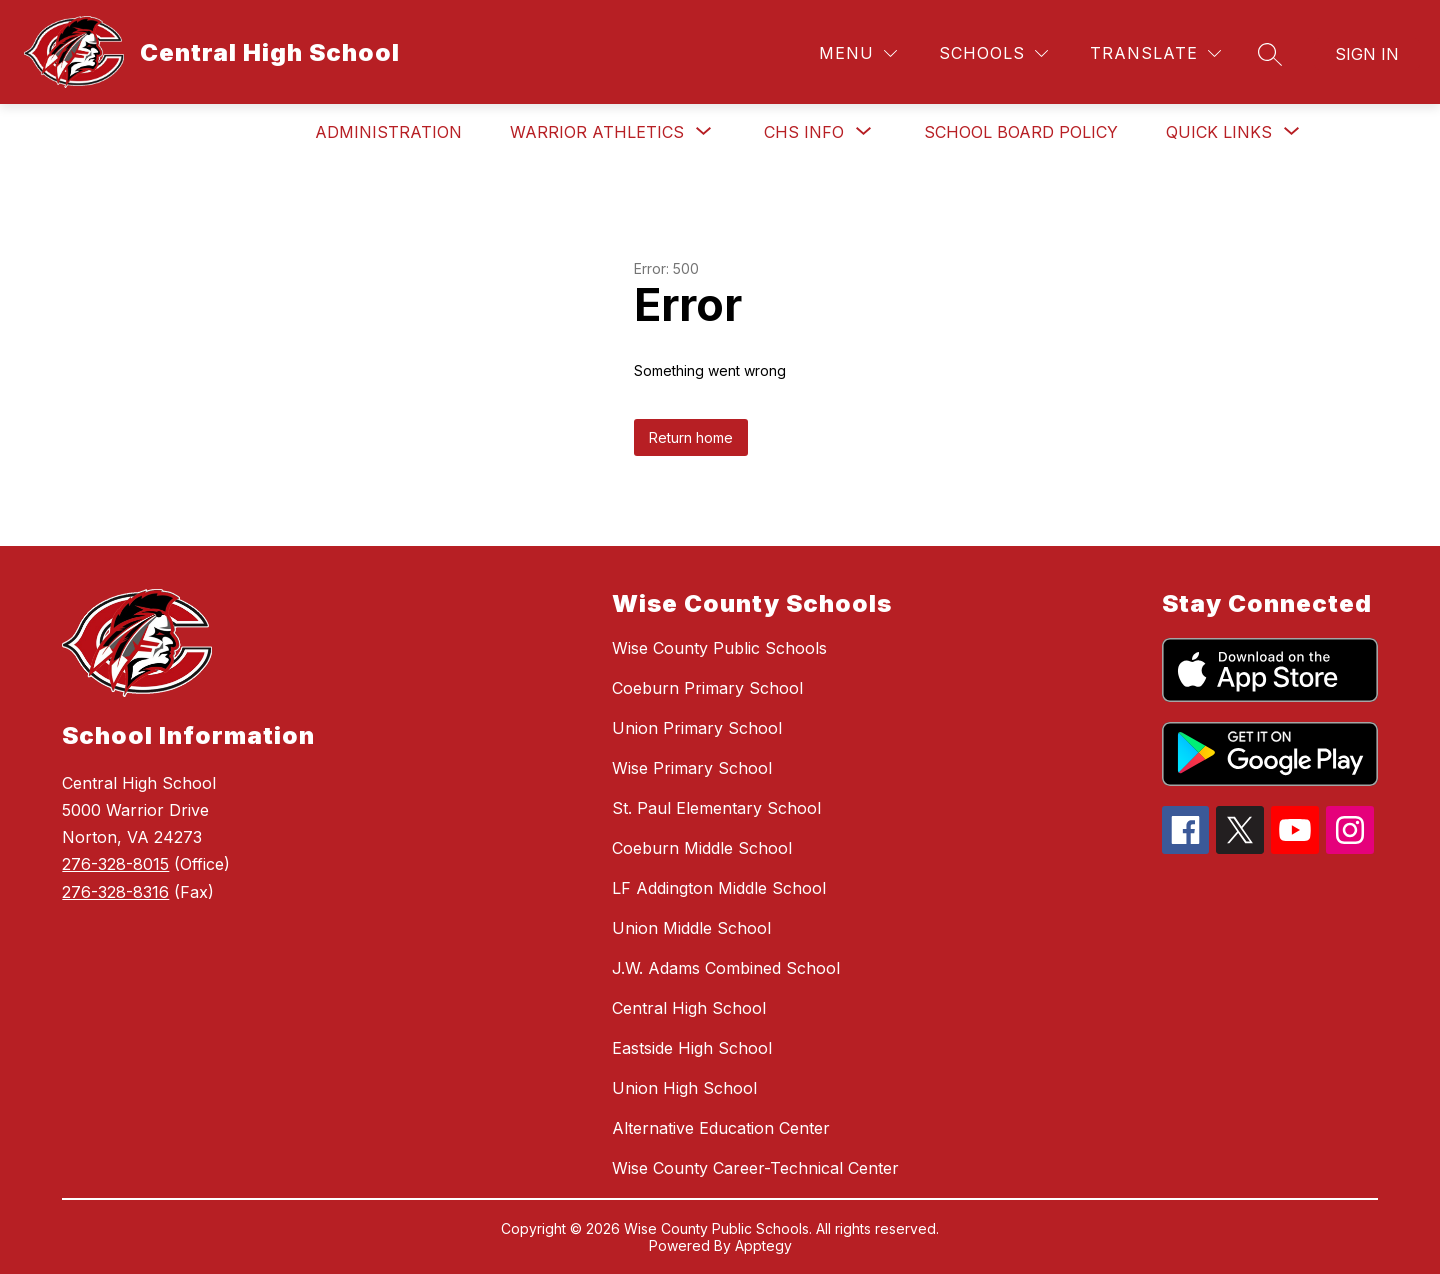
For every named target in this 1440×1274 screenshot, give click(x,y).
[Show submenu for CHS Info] (804, 132)
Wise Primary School (692, 768)
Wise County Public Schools (719, 648)
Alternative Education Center (721, 1128)
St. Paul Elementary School (716, 808)
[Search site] (1270, 54)
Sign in (1367, 54)
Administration (388, 132)
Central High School (689, 1008)
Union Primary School (697, 728)
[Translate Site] (1155, 53)
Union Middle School (691, 928)
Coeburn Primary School (707, 688)
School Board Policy (1021, 132)
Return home (691, 437)
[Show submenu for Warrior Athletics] (597, 132)
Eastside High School (692, 1048)
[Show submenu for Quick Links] (1219, 132)
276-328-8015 (115, 864)
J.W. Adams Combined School (726, 968)
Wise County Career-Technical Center (755, 1168)
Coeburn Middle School (702, 848)
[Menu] (858, 53)
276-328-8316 (115, 892)
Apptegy (763, 1245)
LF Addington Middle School (719, 888)
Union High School (684, 1088)
